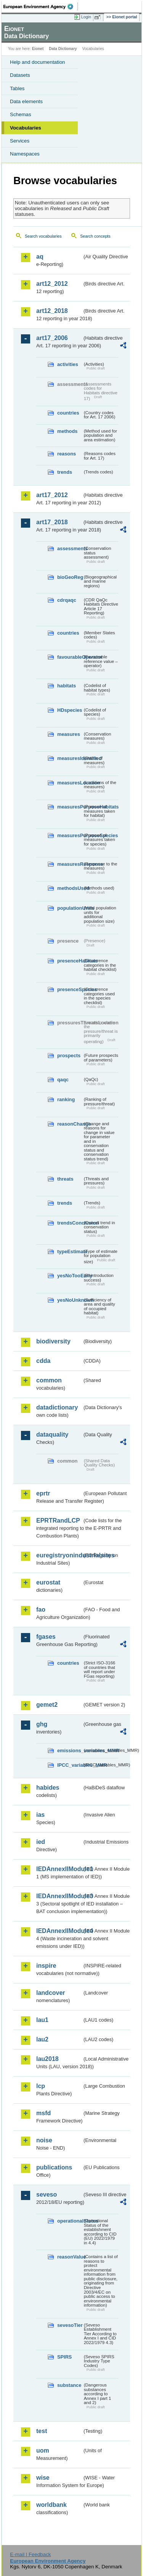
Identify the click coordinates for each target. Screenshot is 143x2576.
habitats (66, 686)
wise (43, 2477)
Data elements (26, 101)
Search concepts (95, 236)
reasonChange (69, 1124)
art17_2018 (52, 522)
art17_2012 (52, 495)
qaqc (63, 1079)
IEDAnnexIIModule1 (59, 1869)
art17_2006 (52, 338)
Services (19, 141)
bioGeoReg (69, 577)
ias (40, 1814)
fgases (46, 1636)
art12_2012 (52, 283)
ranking (66, 1099)
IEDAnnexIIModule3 (59, 1896)
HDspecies (69, 710)
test (41, 2431)
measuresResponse (69, 864)
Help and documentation (37, 62)
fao (40, 1609)
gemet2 (47, 1704)
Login (86, 17)
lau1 (42, 2020)
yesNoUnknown (69, 1300)
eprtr (43, 1493)
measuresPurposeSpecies (69, 835)
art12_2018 (52, 311)
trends (64, 472)
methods (67, 431)
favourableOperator (69, 657)
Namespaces (25, 154)
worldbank (51, 2504)
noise (44, 2140)
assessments (69, 548)
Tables (17, 88)
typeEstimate (69, 1251)
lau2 (42, 2039)
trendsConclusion (69, 1223)
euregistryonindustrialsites (59, 1555)
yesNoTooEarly (69, 1275)
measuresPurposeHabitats (69, 807)
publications (54, 2167)
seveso (46, 2194)
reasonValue (69, 2257)
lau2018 (47, 2059)
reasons (66, 454)
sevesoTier (69, 2325)
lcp (40, 2086)
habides (47, 1787)
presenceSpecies (69, 989)
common (49, 1380)
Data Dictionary (63, 49)
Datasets (20, 75)
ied (40, 1842)
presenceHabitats (69, 961)
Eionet (38, 49)
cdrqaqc (66, 600)
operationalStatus (69, 2221)
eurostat (48, 1582)
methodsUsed (69, 888)
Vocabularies (25, 128)
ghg (41, 1724)
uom (42, 2450)
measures (68, 734)
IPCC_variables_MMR (69, 1765)
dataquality (52, 1434)
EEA (40, 6)
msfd (43, 2113)
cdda (43, 1361)
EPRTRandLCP (58, 1520)
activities (67, 364)
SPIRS (64, 2357)
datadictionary (57, 1407)
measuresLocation (69, 783)
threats (65, 1179)
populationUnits (69, 908)
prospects (68, 1055)
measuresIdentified (69, 758)
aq (39, 256)
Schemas (20, 114)
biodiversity (53, 1341)
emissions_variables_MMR (69, 1750)
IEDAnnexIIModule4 (59, 1931)
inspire (46, 1965)
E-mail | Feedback (30, 2554)
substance (69, 2385)
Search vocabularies (43, 236)
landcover (50, 1993)
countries (68, 413)
